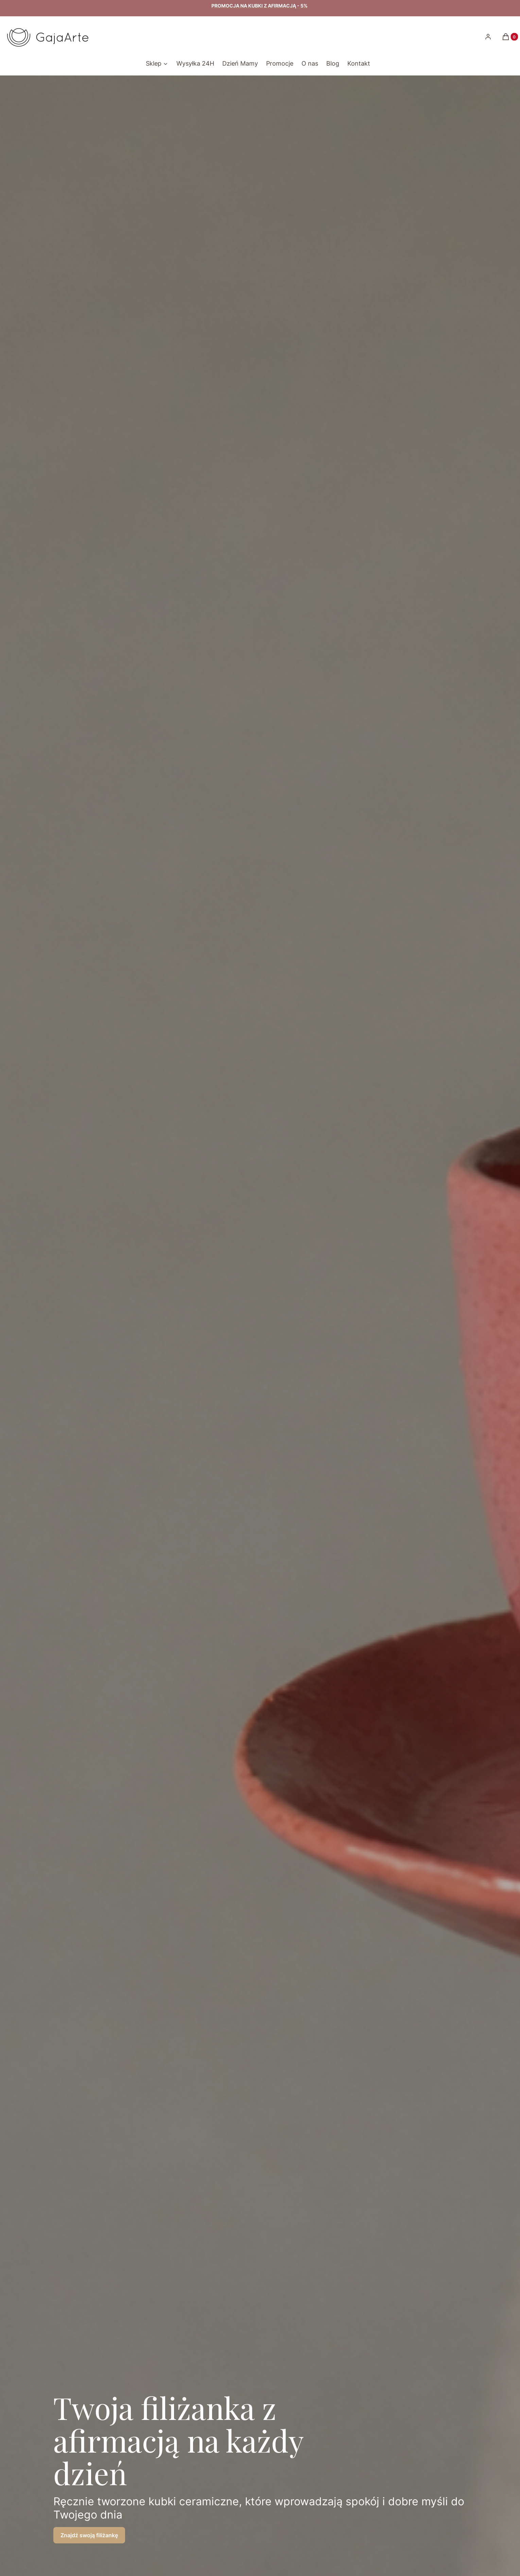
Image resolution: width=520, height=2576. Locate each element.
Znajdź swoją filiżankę (89, 2535)
